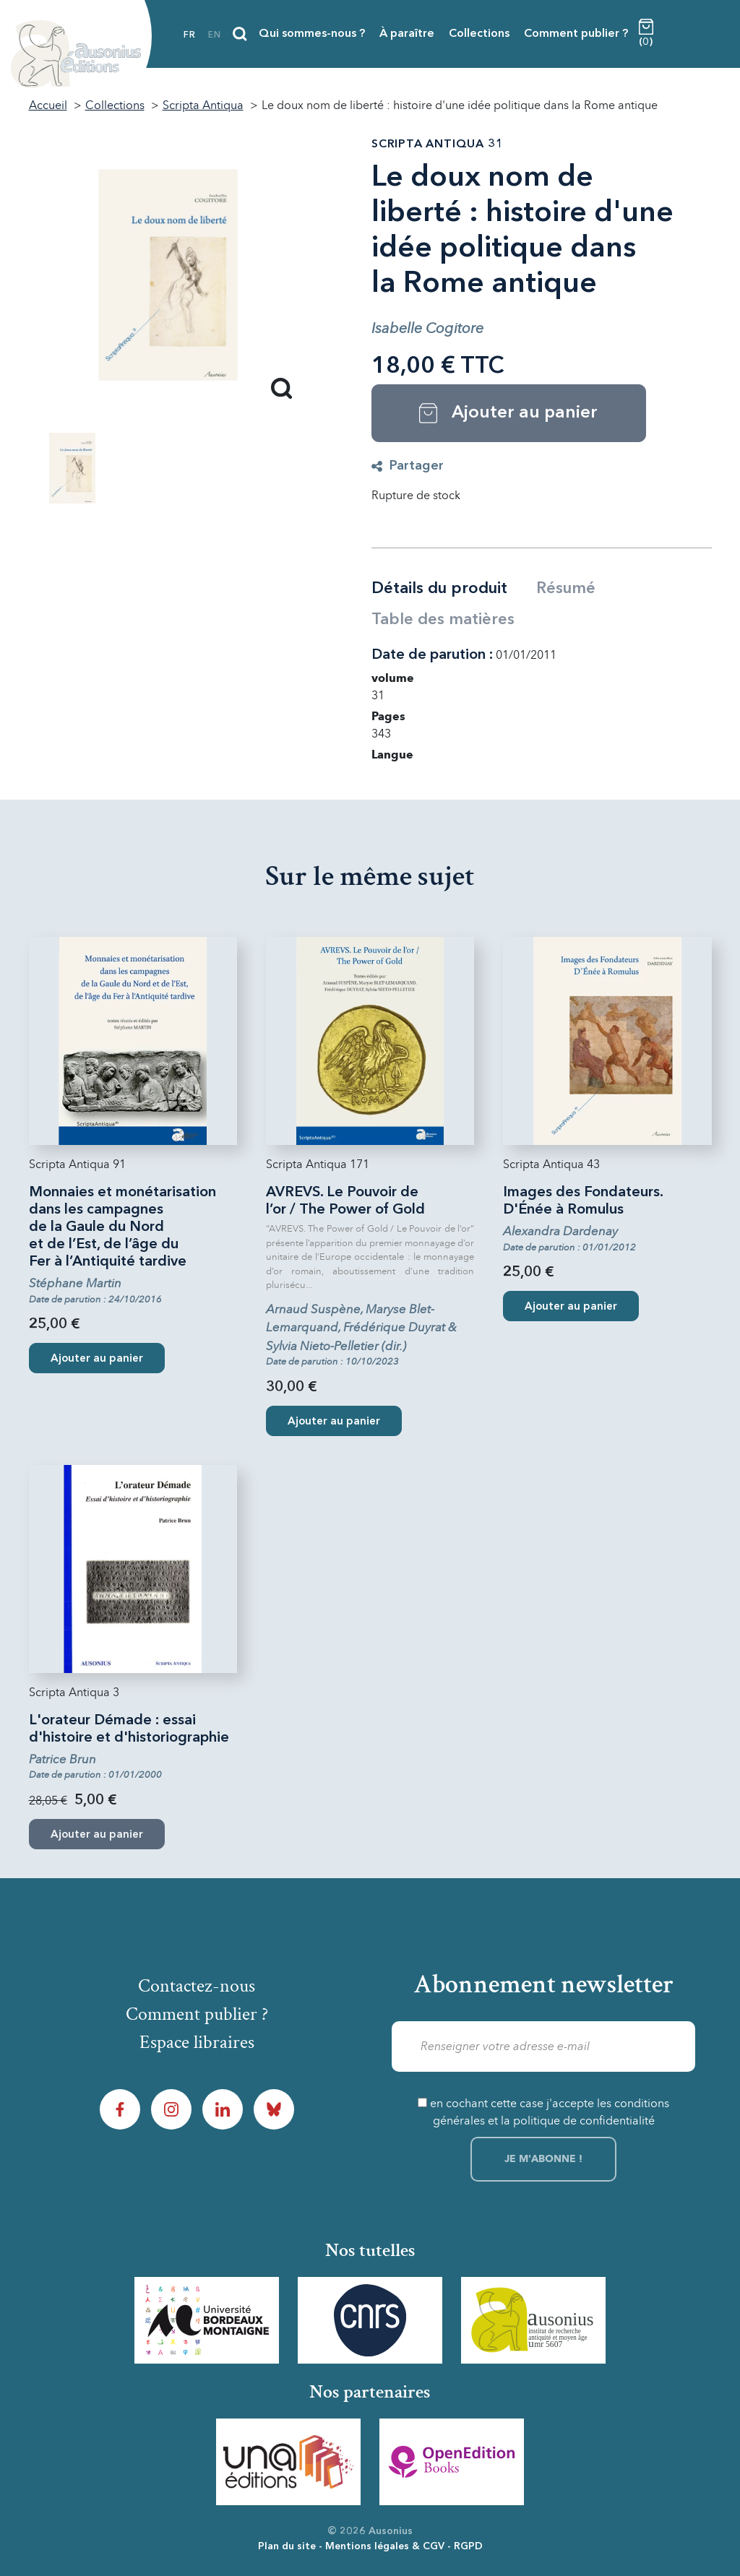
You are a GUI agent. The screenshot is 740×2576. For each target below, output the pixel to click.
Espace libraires (196, 2042)
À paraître (406, 34)
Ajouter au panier (97, 1359)
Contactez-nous (196, 1986)
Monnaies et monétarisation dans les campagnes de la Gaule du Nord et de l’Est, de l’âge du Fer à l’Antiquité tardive (122, 1227)
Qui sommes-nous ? (312, 34)
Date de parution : (432, 655)
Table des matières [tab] (443, 620)
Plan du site (287, 2546)
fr (190, 35)
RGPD (468, 2546)
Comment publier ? (576, 34)
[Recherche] (240, 34)
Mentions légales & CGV (384, 2546)
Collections (479, 34)
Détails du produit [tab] (439, 589)
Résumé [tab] (565, 589)
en (214, 35)
